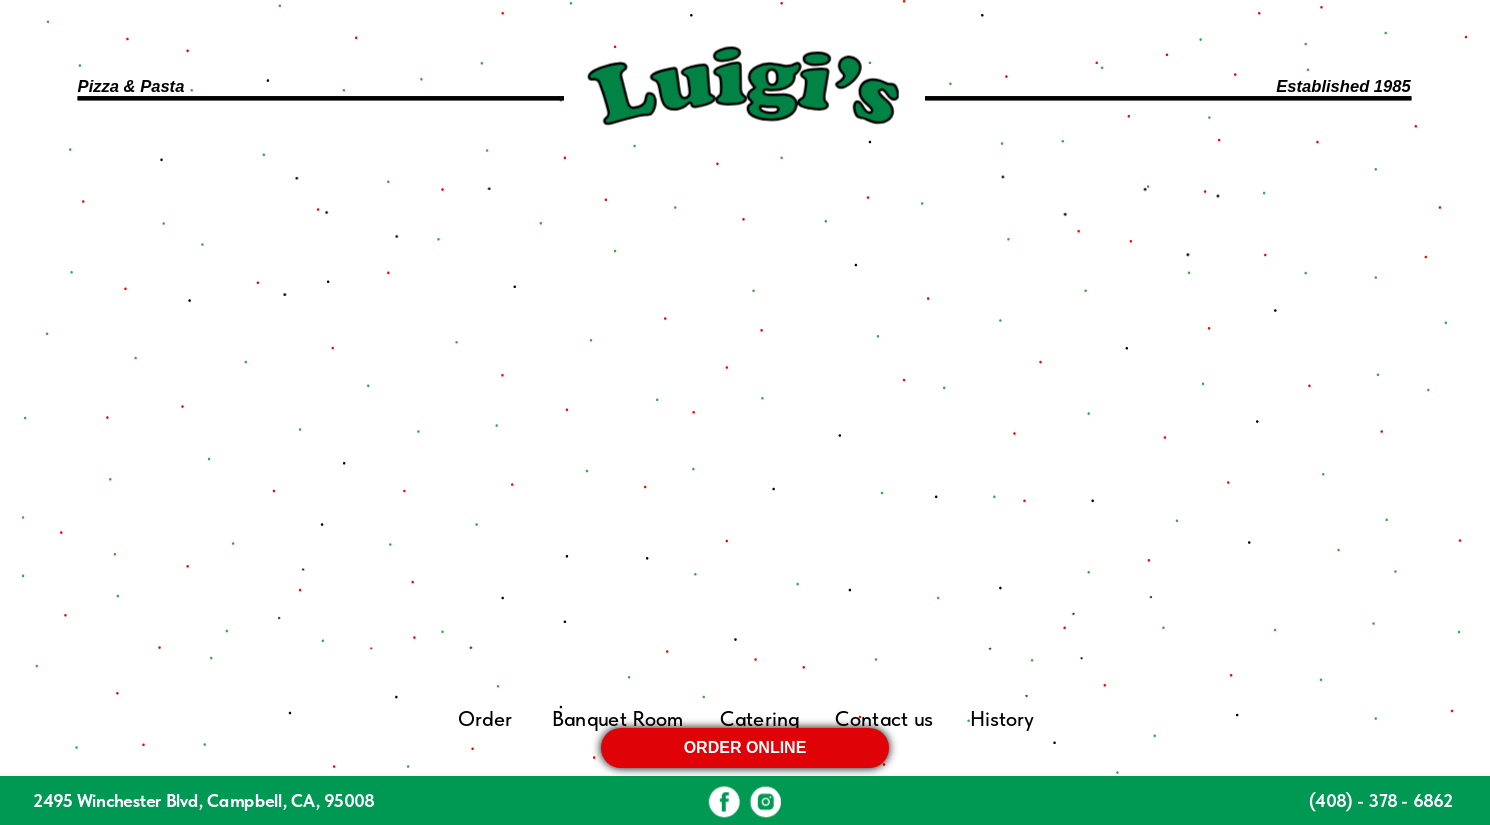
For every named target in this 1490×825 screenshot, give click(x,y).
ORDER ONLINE (745, 747)
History (1001, 719)
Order (485, 719)
